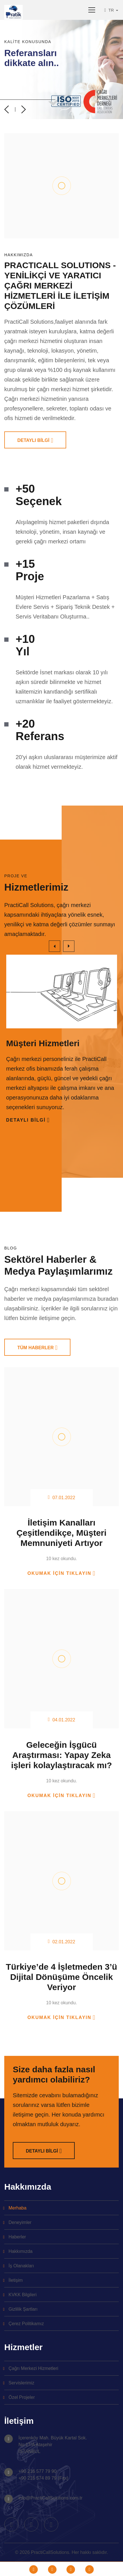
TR (109, 10)
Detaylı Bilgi (26, 1120)
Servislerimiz (21, 2382)
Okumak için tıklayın (59, 1573)
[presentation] (6, 109)
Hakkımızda (20, 2251)
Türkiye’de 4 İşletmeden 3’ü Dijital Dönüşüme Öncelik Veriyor (61, 1977)
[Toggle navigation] (91, 10)
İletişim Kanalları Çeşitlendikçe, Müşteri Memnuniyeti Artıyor (61, 1533)
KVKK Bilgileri (23, 2294)
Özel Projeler (22, 2397)
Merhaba (17, 2208)
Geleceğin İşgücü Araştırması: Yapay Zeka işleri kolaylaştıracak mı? (61, 1755)
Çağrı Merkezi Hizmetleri (33, 2368)
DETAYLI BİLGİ (33, 440)
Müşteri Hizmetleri (43, 1043)
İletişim (16, 2280)
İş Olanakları (21, 2265)
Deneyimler (20, 2222)
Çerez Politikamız (26, 2323)
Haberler (17, 2236)
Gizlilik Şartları (23, 2309)
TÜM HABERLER (35, 1347)
